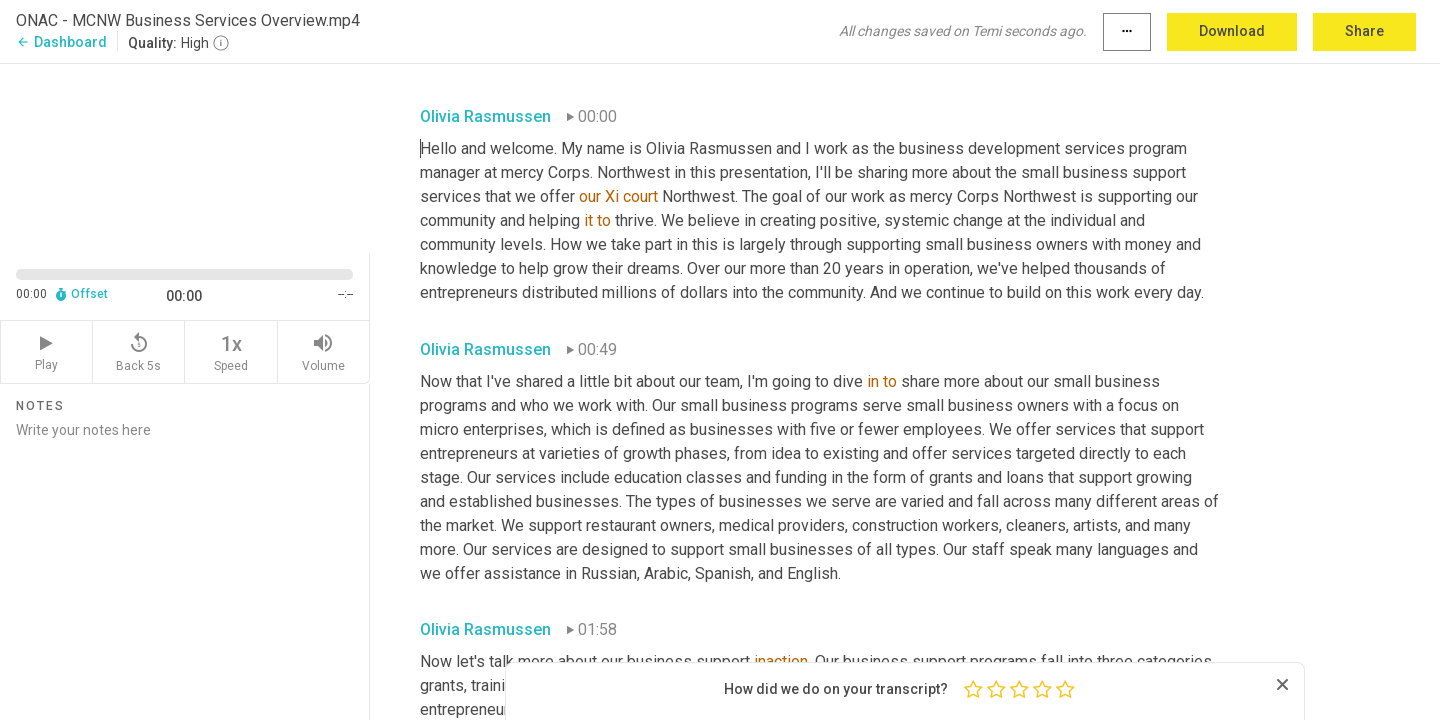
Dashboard (61, 42)
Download (1232, 31)
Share (1364, 31)
